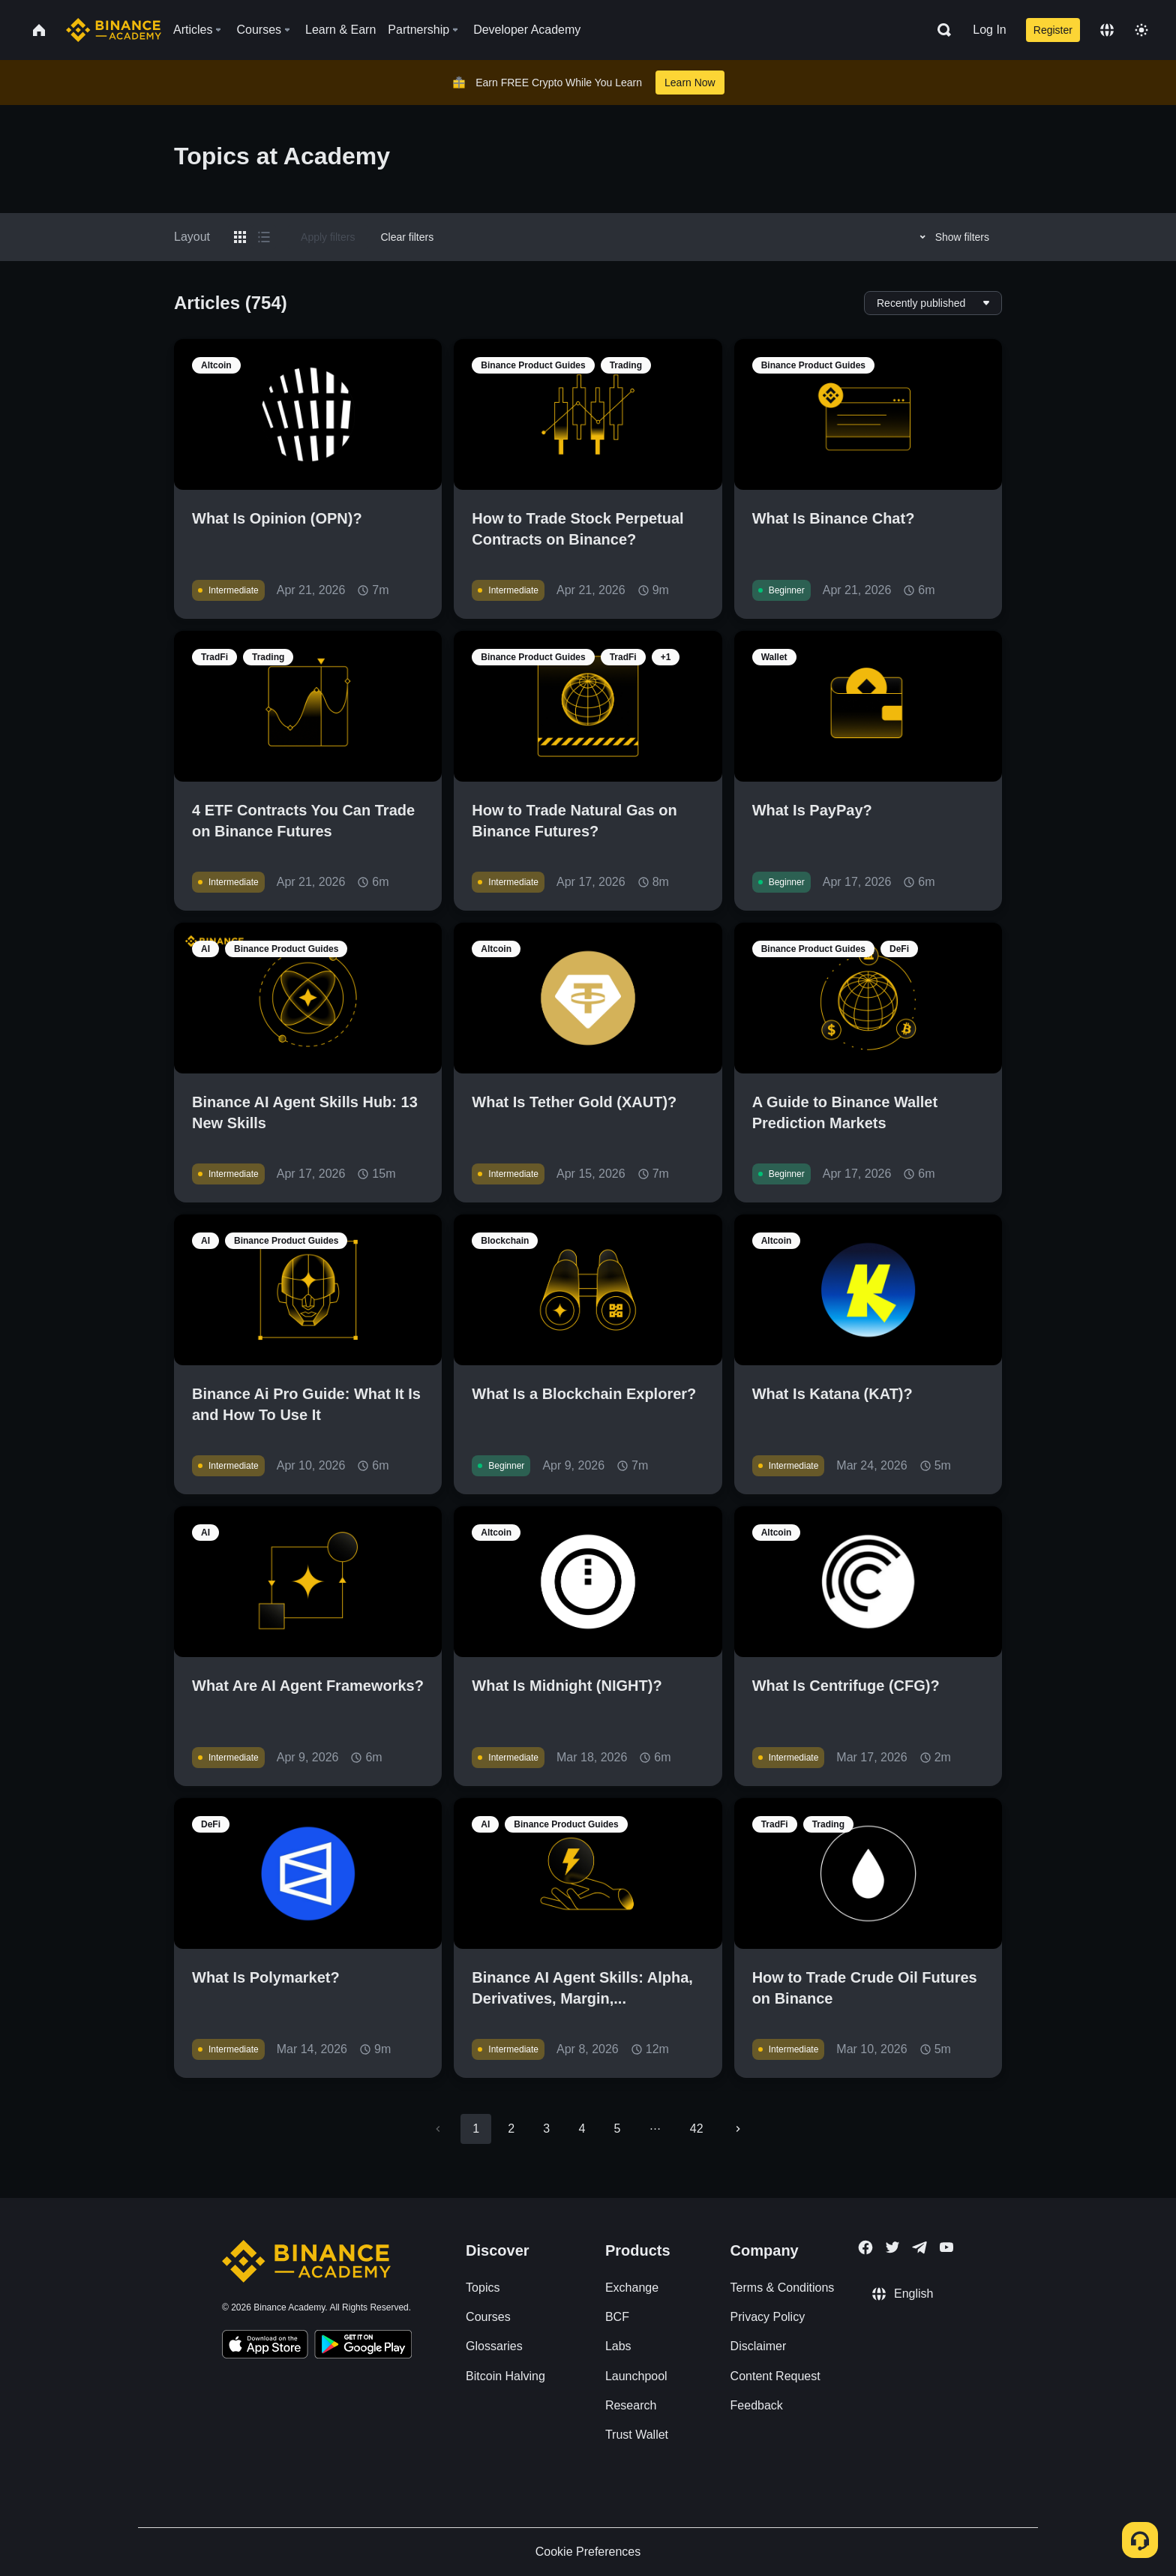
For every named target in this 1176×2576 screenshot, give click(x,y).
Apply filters (328, 237)
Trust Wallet (636, 2434)
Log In (989, 29)
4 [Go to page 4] (581, 2128)
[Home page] (113, 30)
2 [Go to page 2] (511, 2128)
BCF (617, 2316)
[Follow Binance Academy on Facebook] (865, 2247)
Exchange (631, 2287)
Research (630, 2405)
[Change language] (1107, 30)
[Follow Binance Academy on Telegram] (919, 2247)
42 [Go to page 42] (697, 2128)
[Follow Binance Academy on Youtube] (946, 2247)
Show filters (952, 237)
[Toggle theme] (1141, 30)
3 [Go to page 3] (546, 2128)
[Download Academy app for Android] (363, 2346)
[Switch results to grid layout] (240, 237)
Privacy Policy (768, 2316)
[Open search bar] (939, 30)
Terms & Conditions (782, 2287)
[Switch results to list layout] (264, 237)
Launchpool (636, 2376)
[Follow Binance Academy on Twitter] (892, 2247)
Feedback (756, 2405)
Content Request (775, 2376)
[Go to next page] (738, 2129)
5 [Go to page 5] (617, 2128)
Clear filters (407, 237)
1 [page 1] (475, 2128)
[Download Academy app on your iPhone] (265, 2346)
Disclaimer (758, 2346)
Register (1053, 30)
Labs (618, 2346)
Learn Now (690, 83)
